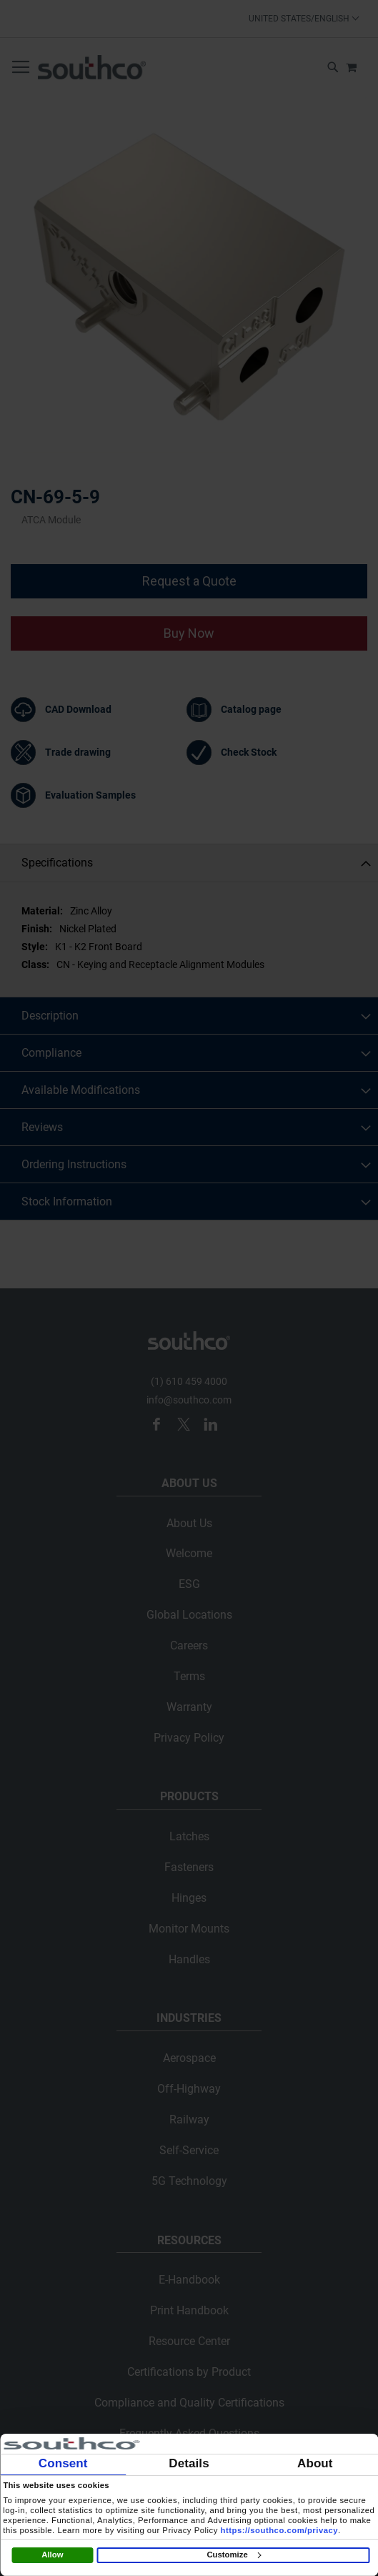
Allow (52, 2554)
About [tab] (315, 2463)
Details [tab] (189, 2463)
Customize (233, 2554)
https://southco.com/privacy (280, 2530)
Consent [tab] (63, 2463)
